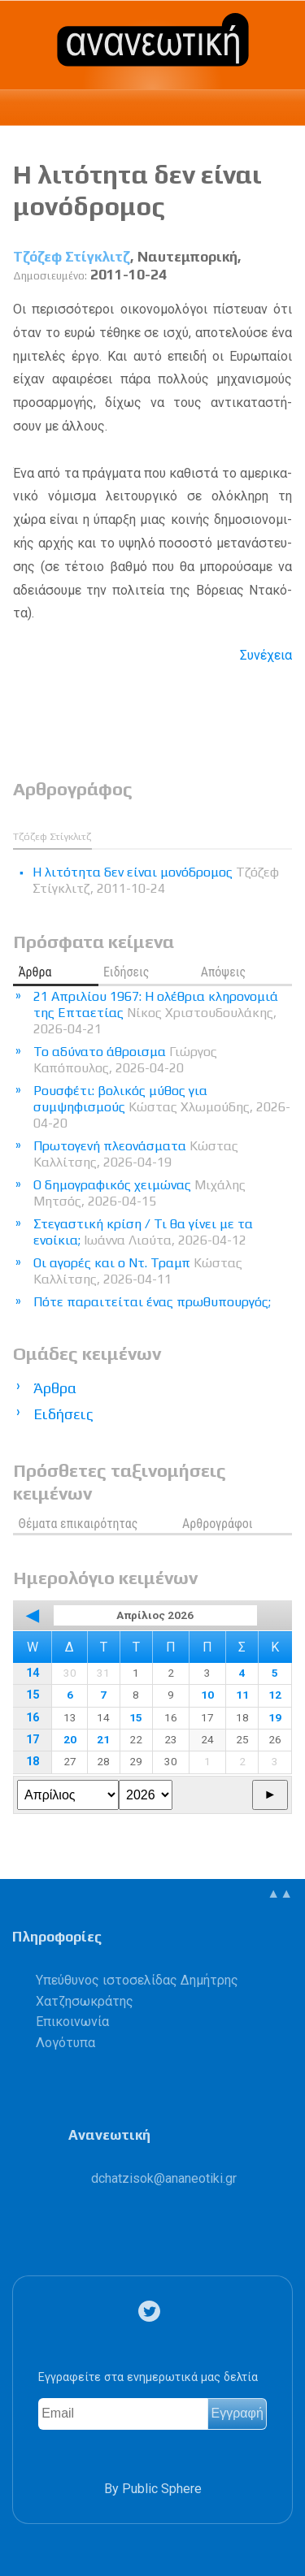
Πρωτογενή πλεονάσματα (135, 1154)
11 (242, 1694)
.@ (164, 2178)
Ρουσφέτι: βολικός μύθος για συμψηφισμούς (161, 1107)
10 (207, 1694)
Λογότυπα (65, 2042)
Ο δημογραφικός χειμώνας (139, 1193)
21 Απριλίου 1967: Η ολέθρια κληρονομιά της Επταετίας (155, 1013)
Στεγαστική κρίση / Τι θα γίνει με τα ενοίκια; (143, 1232)
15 (32, 1695)
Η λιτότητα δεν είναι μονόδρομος (137, 189)
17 (32, 1740)
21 (103, 1739)
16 (32, 1718)
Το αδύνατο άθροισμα (125, 1060)
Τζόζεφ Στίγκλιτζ (71, 257)
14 (32, 1673)
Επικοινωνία (72, 2021)
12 (274, 1694)
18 (32, 1762)
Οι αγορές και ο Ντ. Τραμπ (137, 1271)
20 (69, 1739)
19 (274, 1717)
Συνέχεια (266, 655)
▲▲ (280, 1893)
